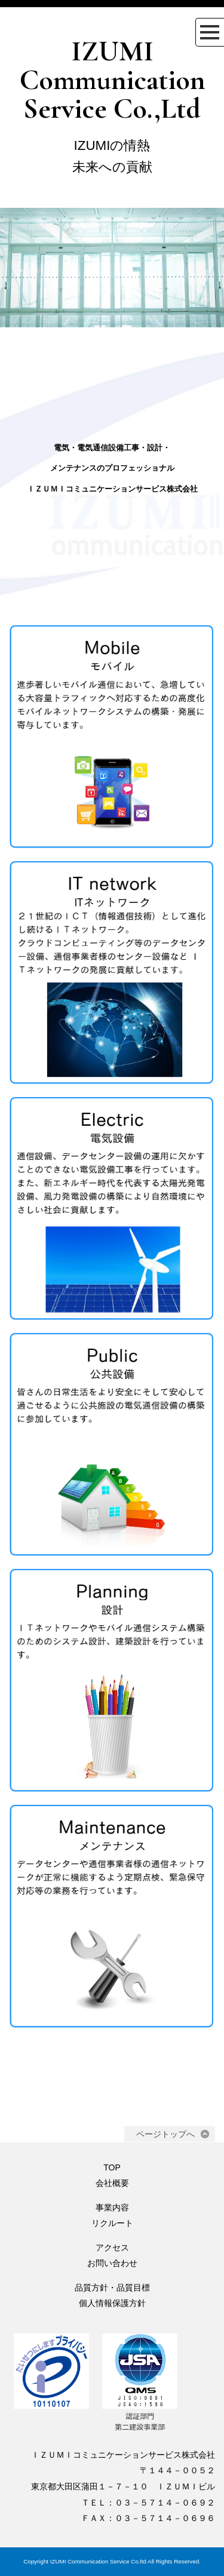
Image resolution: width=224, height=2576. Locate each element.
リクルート (112, 2223)
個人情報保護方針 (112, 2303)
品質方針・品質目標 (112, 2287)
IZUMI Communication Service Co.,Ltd (112, 80)
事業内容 (112, 2207)
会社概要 (112, 2183)
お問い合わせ (112, 2263)
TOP (112, 2167)
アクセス (112, 2247)
